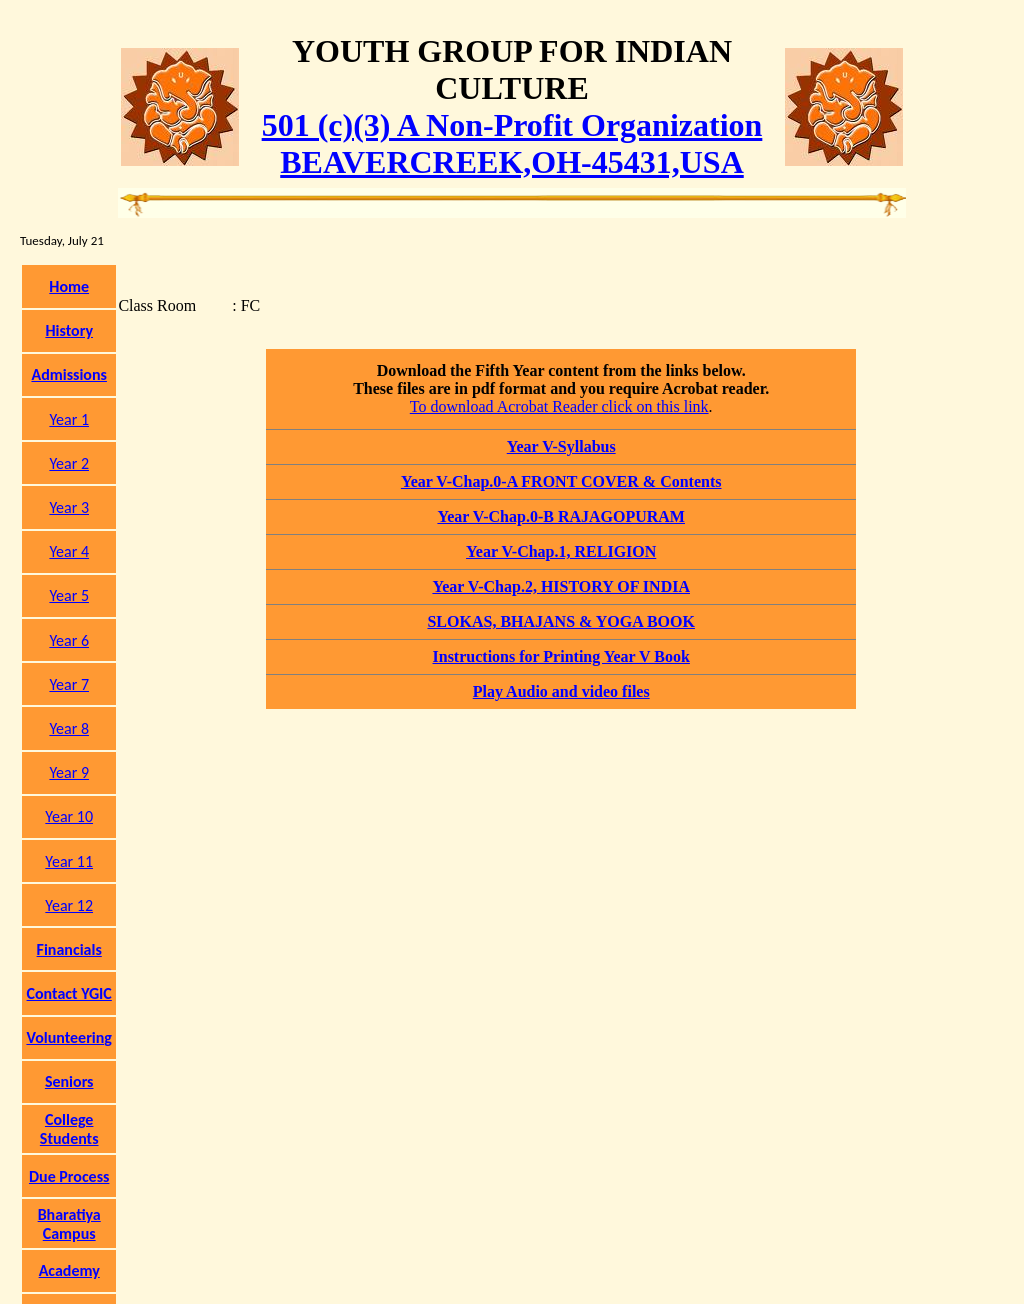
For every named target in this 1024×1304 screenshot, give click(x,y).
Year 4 (69, 551)
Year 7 (69, 684)
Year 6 (69, 640)
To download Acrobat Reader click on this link (559, 406)
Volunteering (69, 1037)
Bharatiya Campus (69, 1224)
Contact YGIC (69, 993)
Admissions (69, 374)
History (69, 330)
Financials (69, 949)
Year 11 (69, 861)
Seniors (69, 1081)
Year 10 (69, 816)
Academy (69, 1270)
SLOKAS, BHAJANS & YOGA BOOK (560, 621)
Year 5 (69, 595)
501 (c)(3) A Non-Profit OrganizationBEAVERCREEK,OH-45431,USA (512, 143)
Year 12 (69, 905)
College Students (69, 1129)
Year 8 (69, 728)
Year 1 (69, 419)
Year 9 (69, 772)
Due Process (69, 1176)
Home (69, 286)
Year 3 (69, 507)
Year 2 (69, 463)
